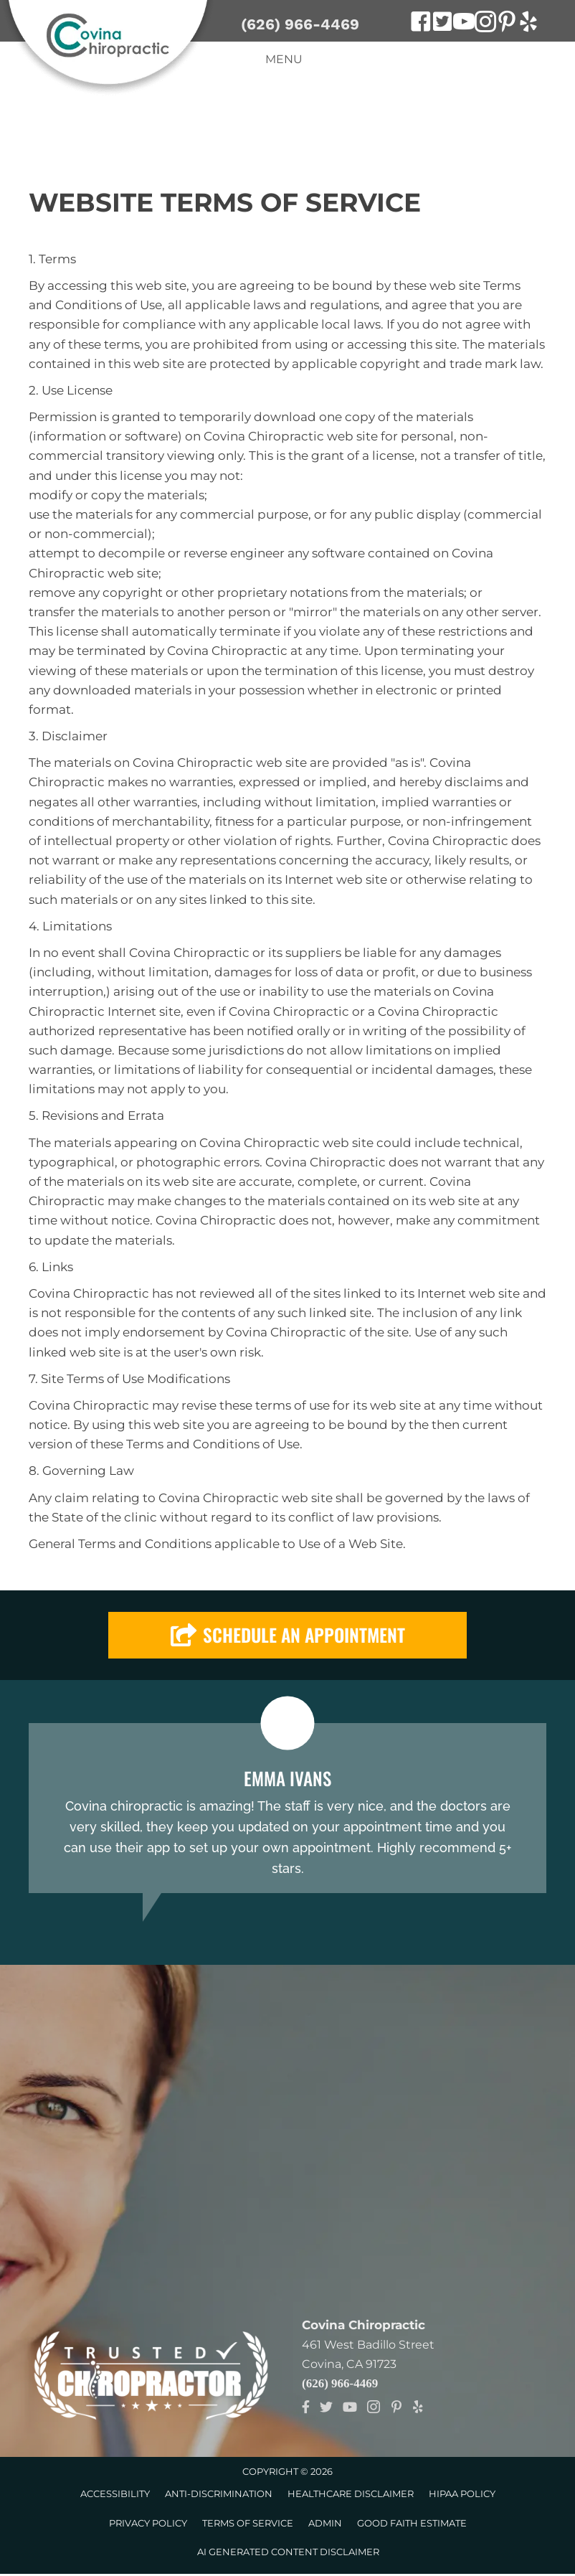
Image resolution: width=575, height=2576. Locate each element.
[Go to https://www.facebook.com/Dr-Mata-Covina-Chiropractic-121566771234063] (421, 24)
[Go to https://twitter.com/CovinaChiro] (442, 23)
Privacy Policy (148, 2523)
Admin (325, 2523)
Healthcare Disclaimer (351, 2493)
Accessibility (115, 2493)
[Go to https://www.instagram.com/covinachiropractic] (485, 24)
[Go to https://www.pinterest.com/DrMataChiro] (507, 24)
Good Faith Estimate (412, 2523)
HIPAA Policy (462, 2493)
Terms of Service (247, 2523)
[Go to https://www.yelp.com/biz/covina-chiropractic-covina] (528, 24)
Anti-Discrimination (218, 2493)
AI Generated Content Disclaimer (288, 2551)
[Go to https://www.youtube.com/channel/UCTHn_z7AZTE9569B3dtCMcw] (464, 24)
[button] (287, 1635)
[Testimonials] (287, 1808)
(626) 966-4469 (300, 24)
